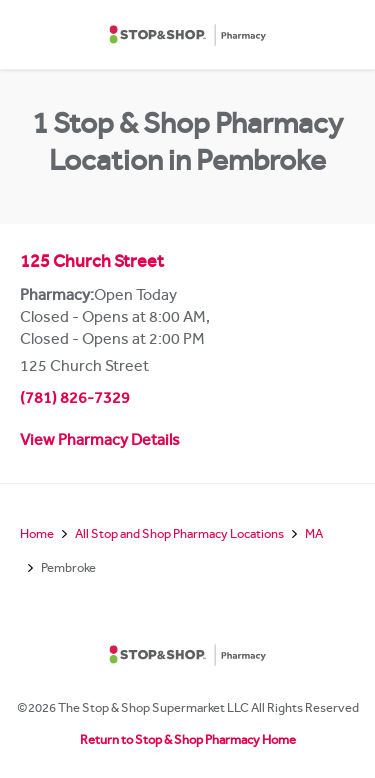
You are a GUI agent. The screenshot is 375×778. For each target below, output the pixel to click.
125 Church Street (92, 264)
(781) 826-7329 (75, 400)
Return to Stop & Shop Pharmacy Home (188, 741)
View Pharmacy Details (100, 442)
